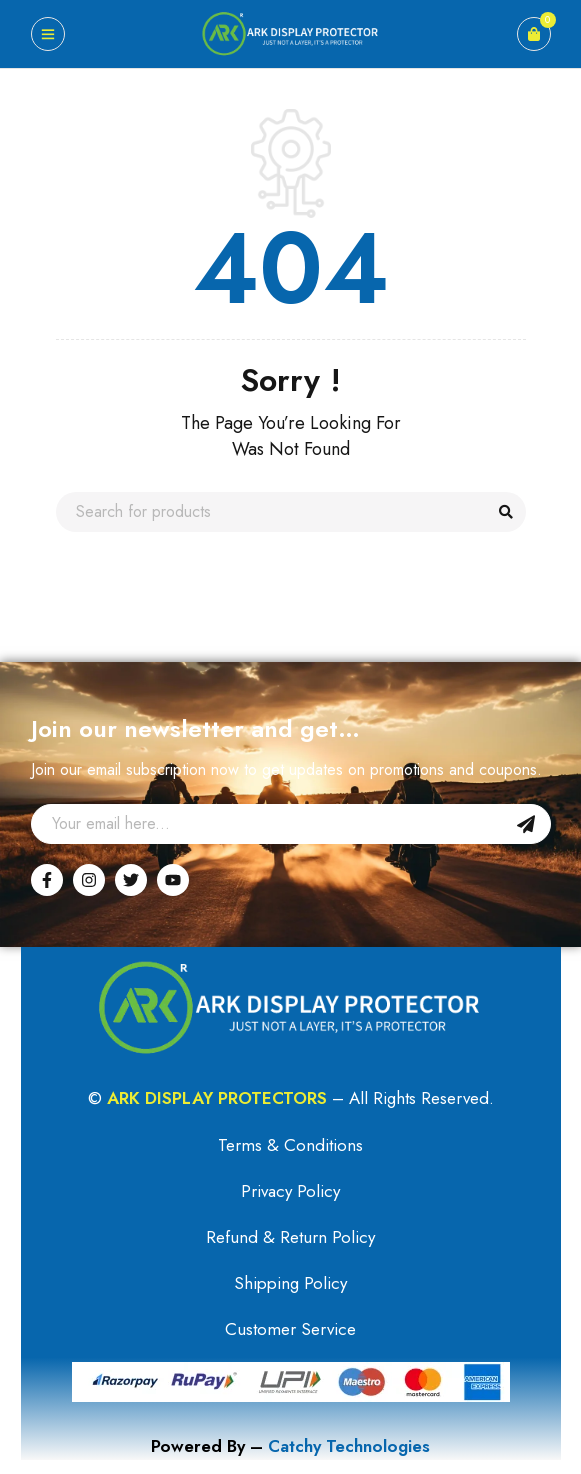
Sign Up (526, 824)
